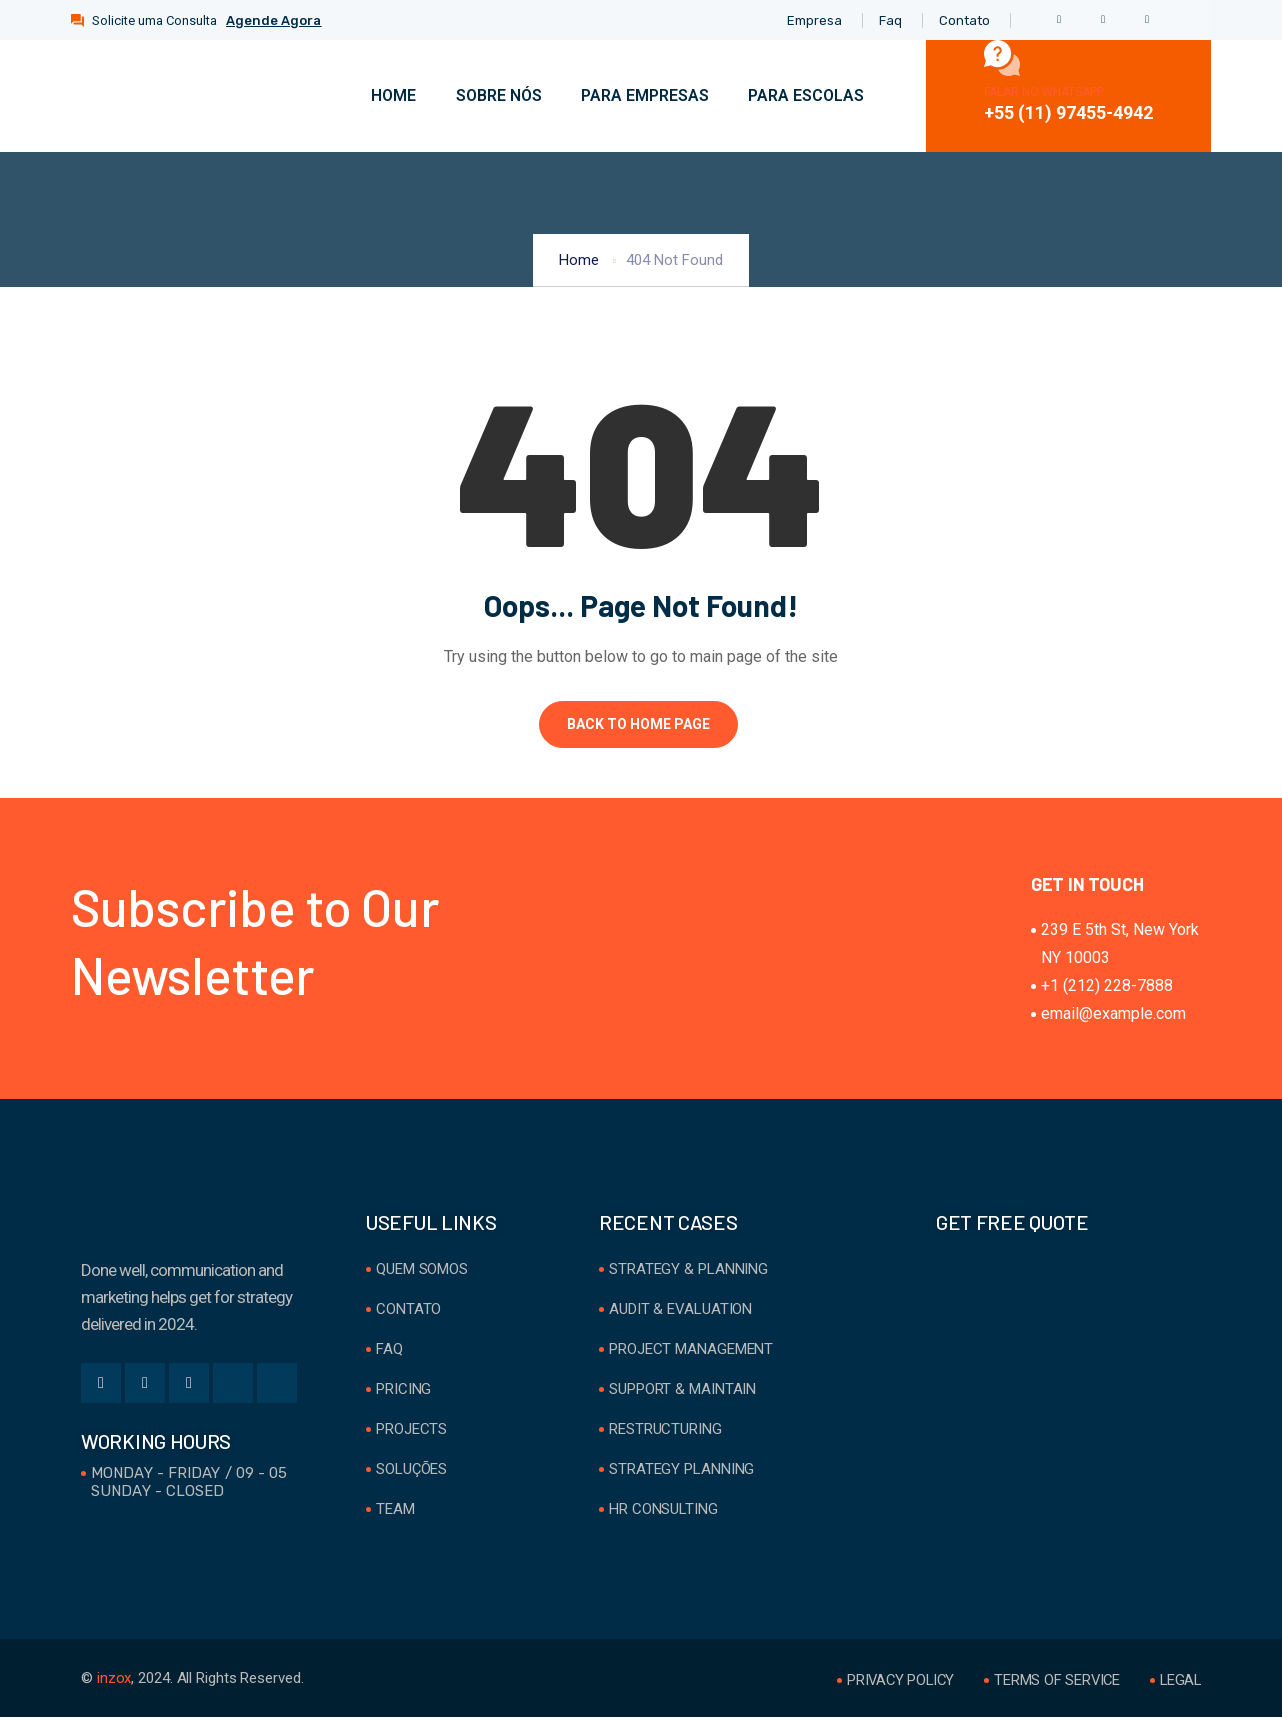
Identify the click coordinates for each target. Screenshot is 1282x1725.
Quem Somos (422, 1277)
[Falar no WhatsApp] (1002, 58)
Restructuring (665, 1437)
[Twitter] (1103, 20)
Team (395, 1517)
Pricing (403, 1397)
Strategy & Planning (688, 1277)
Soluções (411, 1477)
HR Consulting (663, 1517)
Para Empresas (644, 95)
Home (391, 95)
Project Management (691, 1357)
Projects (411, 1437)
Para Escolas (806, 95)
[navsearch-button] (904, 92)
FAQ (389, 1357)
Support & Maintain (682, 1397)
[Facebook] (1059, 20)
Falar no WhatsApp (1044, 92)
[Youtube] (277, 1391)
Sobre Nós (497, 95)
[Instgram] (1191, 20)
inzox (114, 1686)
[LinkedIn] (1147, 20)
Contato (408, 1317)
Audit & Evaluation (680, 1317)
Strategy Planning (681, 1477)
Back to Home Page (638, 724)
